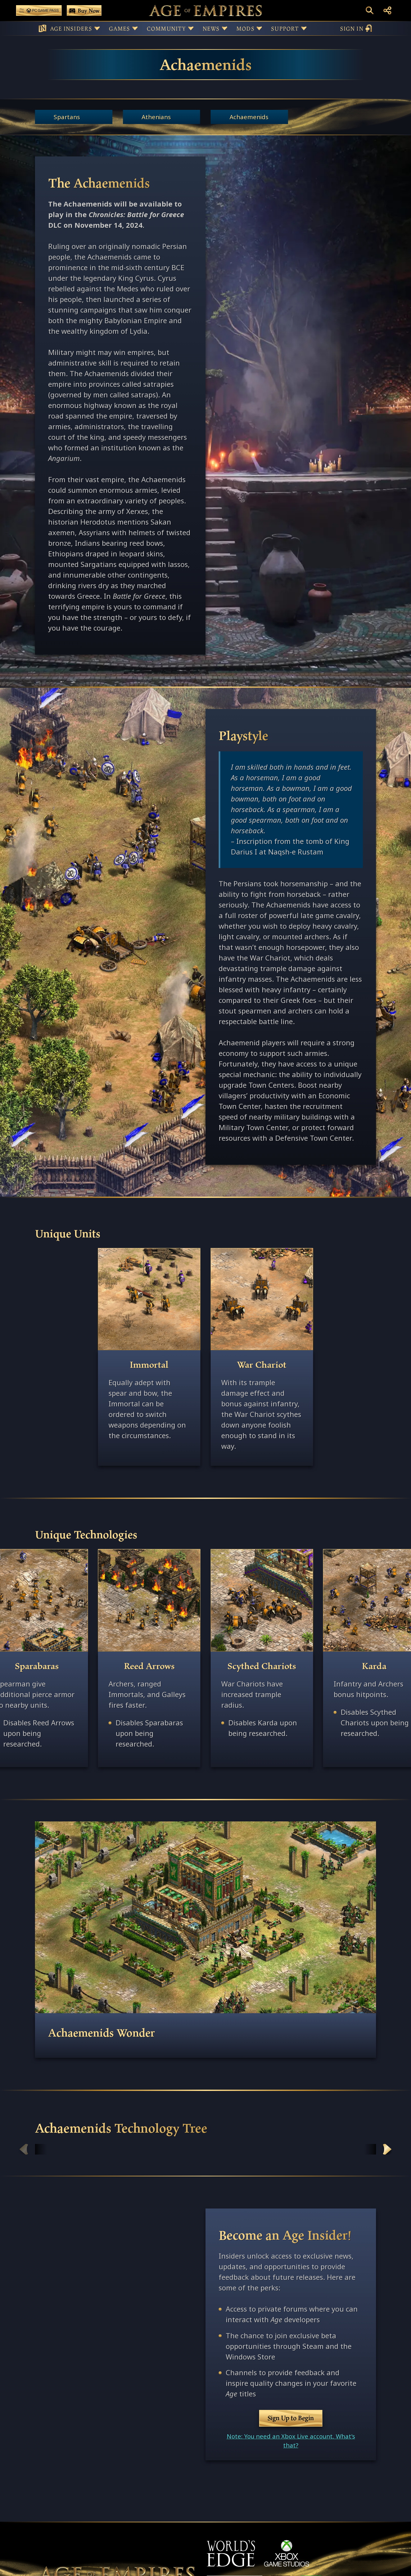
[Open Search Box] (369, 10)
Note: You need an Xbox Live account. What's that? (291, 2441)
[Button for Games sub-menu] (135, 28)
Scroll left (24, 2149)
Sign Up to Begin (290, 2418)
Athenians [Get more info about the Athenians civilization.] (156, 116)
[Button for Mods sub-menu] (259, 28)
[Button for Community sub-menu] (191, 28)
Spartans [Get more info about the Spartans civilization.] (67, 116)
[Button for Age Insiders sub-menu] (97, 28)
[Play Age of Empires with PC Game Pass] (39, 10)
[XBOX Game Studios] (286, 2553)
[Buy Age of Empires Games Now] (84, 10)
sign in (356, 28)
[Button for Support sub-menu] (304, 28)
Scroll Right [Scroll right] (387, 2149)
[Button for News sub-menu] (225, 28)
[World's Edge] (231, 2553)
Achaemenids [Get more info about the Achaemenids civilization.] (249, 116)
